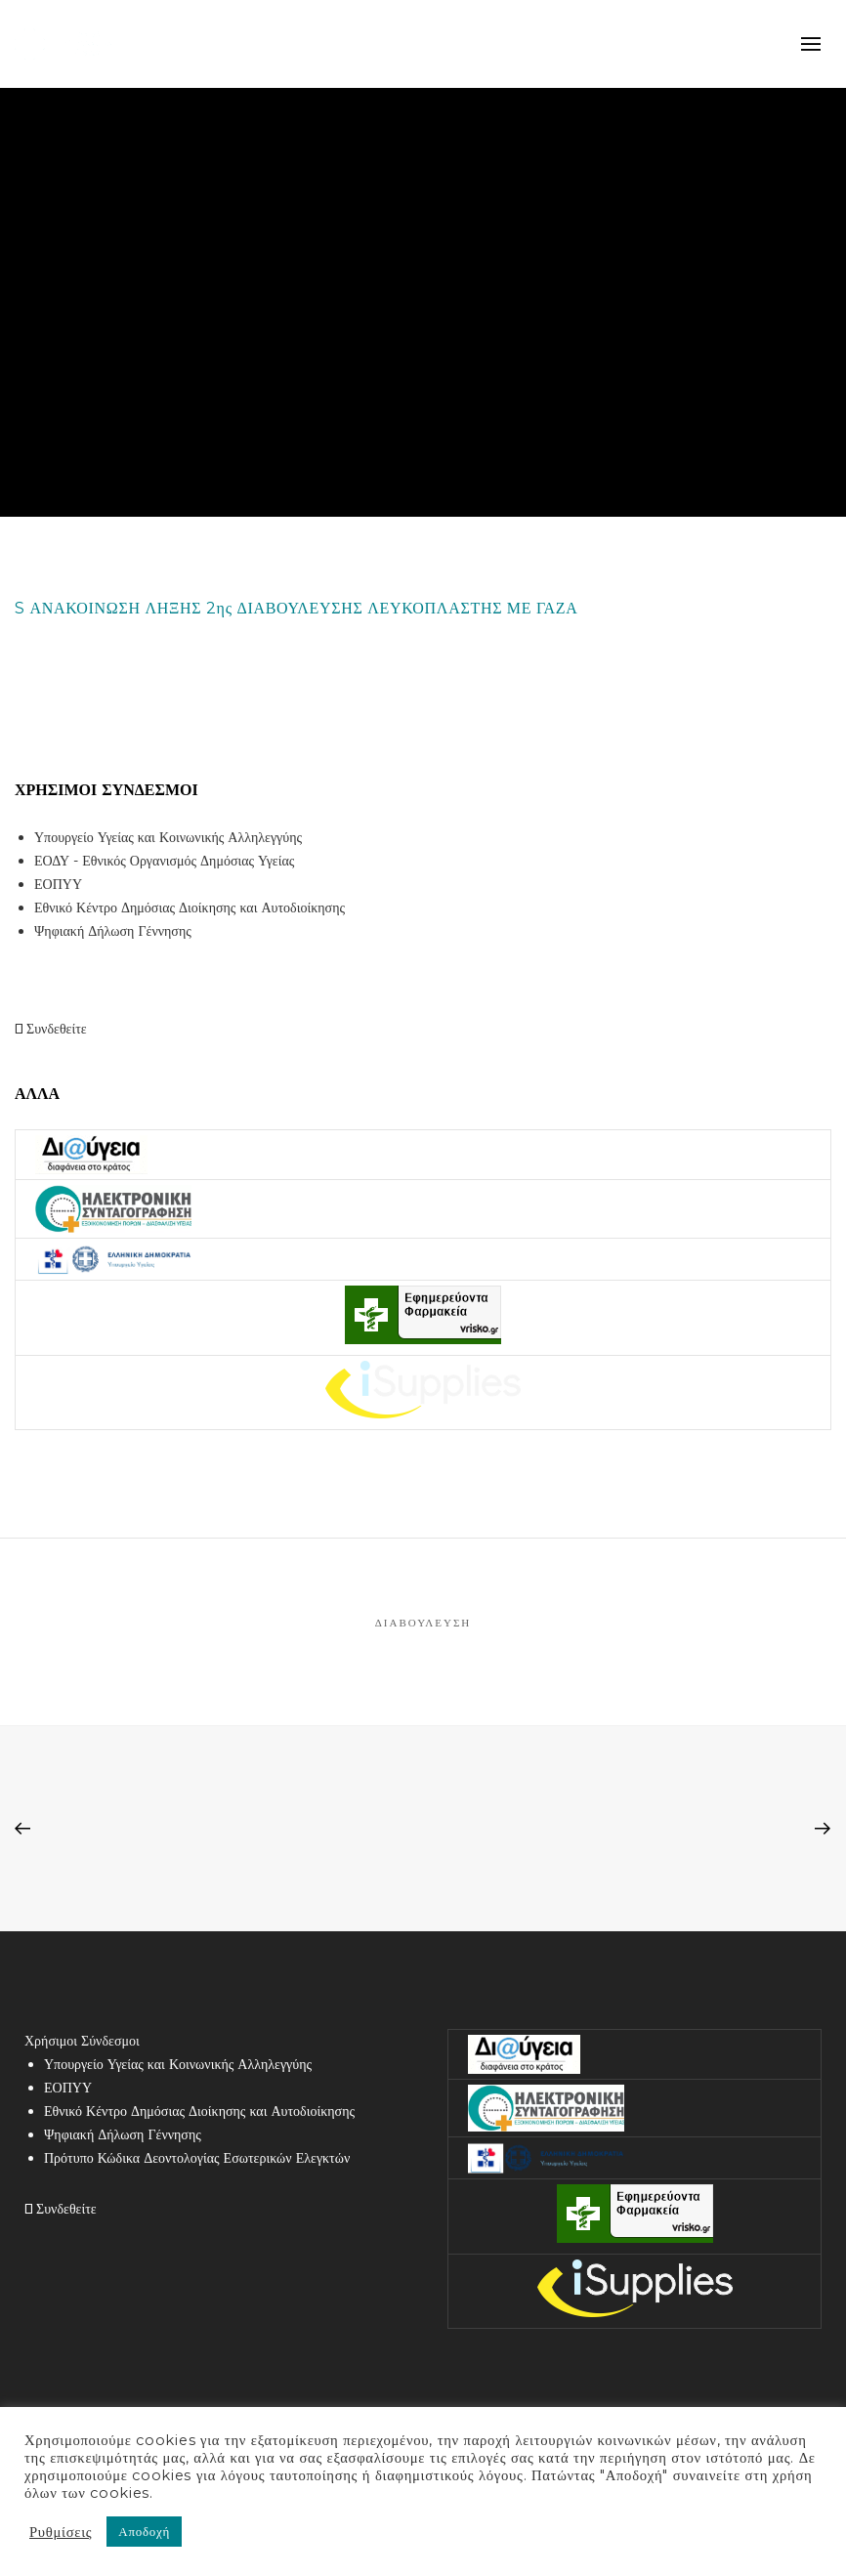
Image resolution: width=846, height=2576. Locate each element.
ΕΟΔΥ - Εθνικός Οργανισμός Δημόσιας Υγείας (164, 860)
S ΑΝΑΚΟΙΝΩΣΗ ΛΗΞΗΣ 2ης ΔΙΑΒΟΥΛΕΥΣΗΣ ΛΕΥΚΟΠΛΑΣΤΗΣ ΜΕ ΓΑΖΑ (296, 608)
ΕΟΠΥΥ (58, 884)
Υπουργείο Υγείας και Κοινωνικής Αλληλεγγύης (168, 837)
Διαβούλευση (423, 1622)
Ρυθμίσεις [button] (60, 2532)
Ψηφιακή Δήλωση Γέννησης (112, 931)
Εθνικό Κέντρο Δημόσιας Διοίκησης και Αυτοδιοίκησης (189, 907)
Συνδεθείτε (51, 1028)
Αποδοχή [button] (144, 2531)
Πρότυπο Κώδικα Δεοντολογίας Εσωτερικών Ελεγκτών (197, 2158)
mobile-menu (811, 44)
